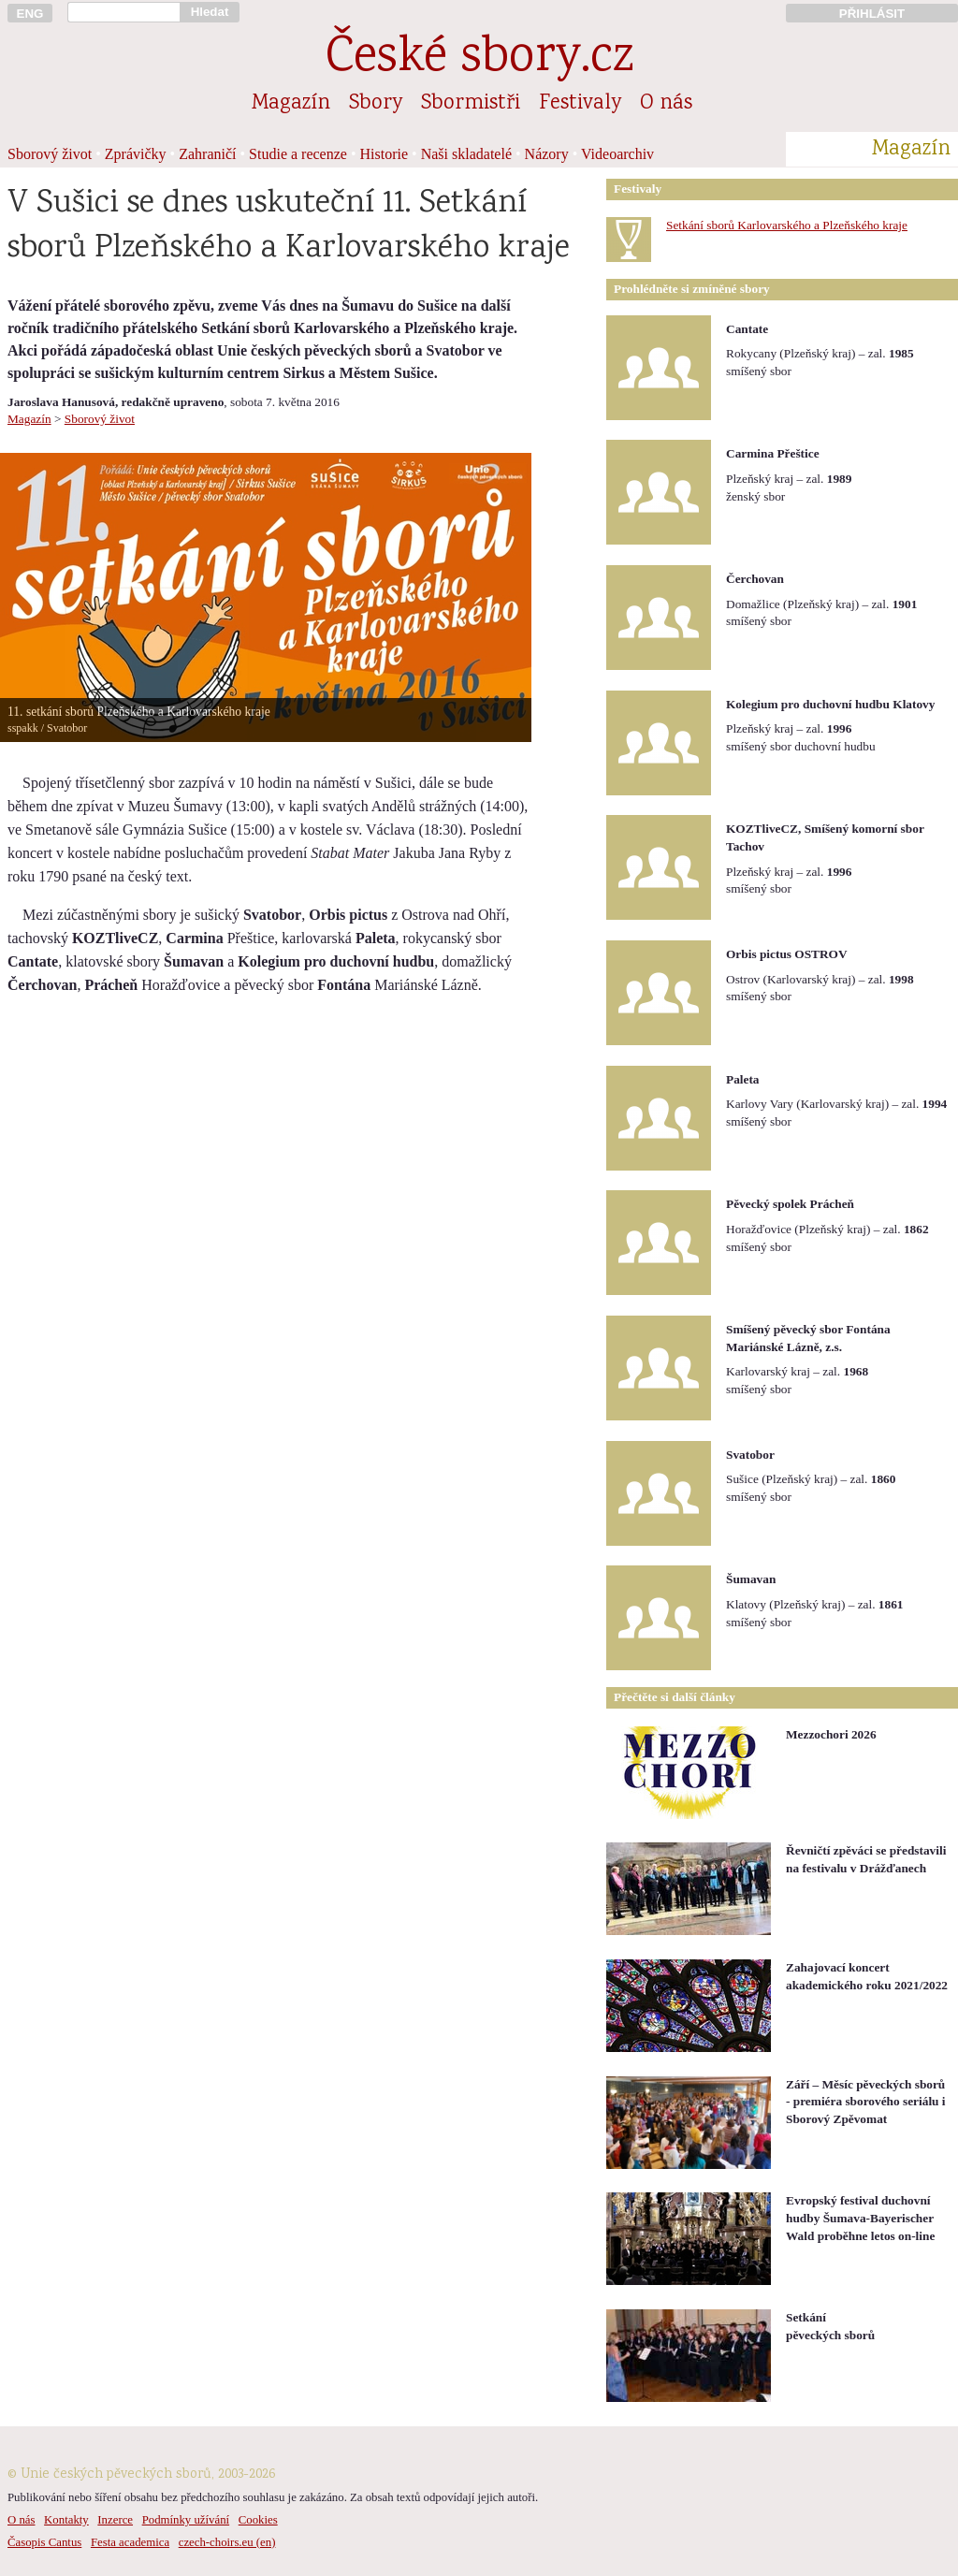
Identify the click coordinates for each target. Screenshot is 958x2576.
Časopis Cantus (44, 2542)
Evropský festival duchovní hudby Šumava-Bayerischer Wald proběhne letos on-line (860, 2217)
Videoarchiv (617, 154)
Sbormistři (470, 104)
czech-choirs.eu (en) (227, 2542)
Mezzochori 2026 (831, 1734)
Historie (384, 154)
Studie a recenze (298, 154)
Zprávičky (136, 154)
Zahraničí (207, 154)
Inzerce (115, 2519)
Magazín (291, 104)
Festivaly (580, 104)
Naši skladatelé (466, 154)
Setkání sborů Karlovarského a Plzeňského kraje (786, 225)
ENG (30, 14)
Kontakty (66, 2519)
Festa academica (130, 2542)
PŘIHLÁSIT (872, 14)
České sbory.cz (479, 59)
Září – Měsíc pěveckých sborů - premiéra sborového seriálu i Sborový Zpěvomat (866, 2101)
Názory (547, 154)
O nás (666, 104)
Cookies (258, 2519)
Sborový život (49, 154)
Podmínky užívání (185, 2519)
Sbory (375, 104)
